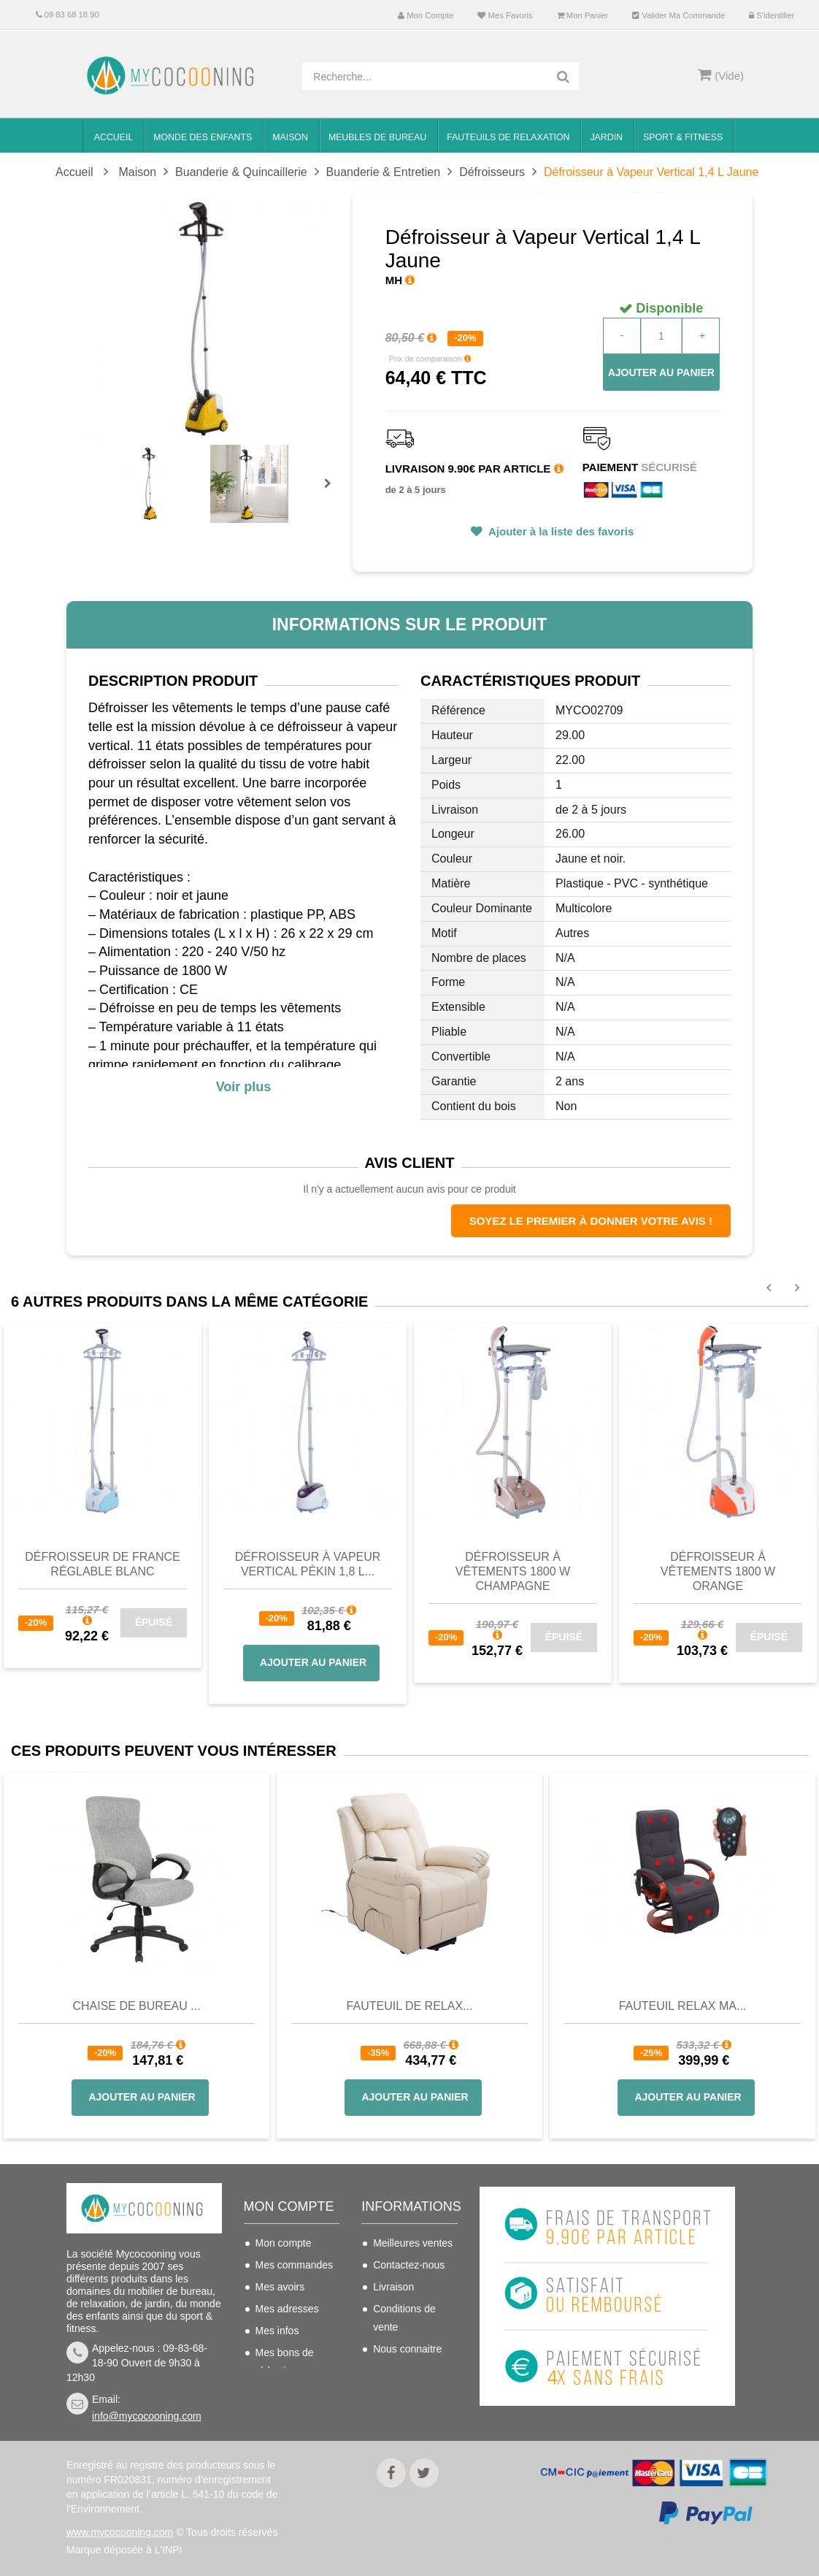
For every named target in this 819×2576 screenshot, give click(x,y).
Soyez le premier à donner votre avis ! (590, 1221)
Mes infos (277, 2330)
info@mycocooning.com (146, 2416)
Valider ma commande (678, 15)
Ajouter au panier (661, 372)
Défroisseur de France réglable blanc (102, 1564)
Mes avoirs (280, 2287)
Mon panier (583, 15)
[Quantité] (661, 336)
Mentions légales (411, 2371)
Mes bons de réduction (284, 2362)
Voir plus (244, 1086)
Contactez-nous (409, 2265)
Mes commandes (294, 2265)
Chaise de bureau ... (136, 2006)
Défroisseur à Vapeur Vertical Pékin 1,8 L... (308, 1564)
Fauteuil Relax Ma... (683, 2006)
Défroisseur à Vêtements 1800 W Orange (718, 1571)
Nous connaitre (407, 2349)
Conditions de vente (404, 2318)
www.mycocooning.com (119, 2532)
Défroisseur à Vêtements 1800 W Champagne (512, 1571)
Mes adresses (287, 2309)
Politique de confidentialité (404, 2402)
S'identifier (771, 15)
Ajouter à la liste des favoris (559, 531)
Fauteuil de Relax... (410, 2006)
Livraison (393, 2287)
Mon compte (425, 15)
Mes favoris (504, 15)
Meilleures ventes (413, 2243)
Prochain (333, 493)
